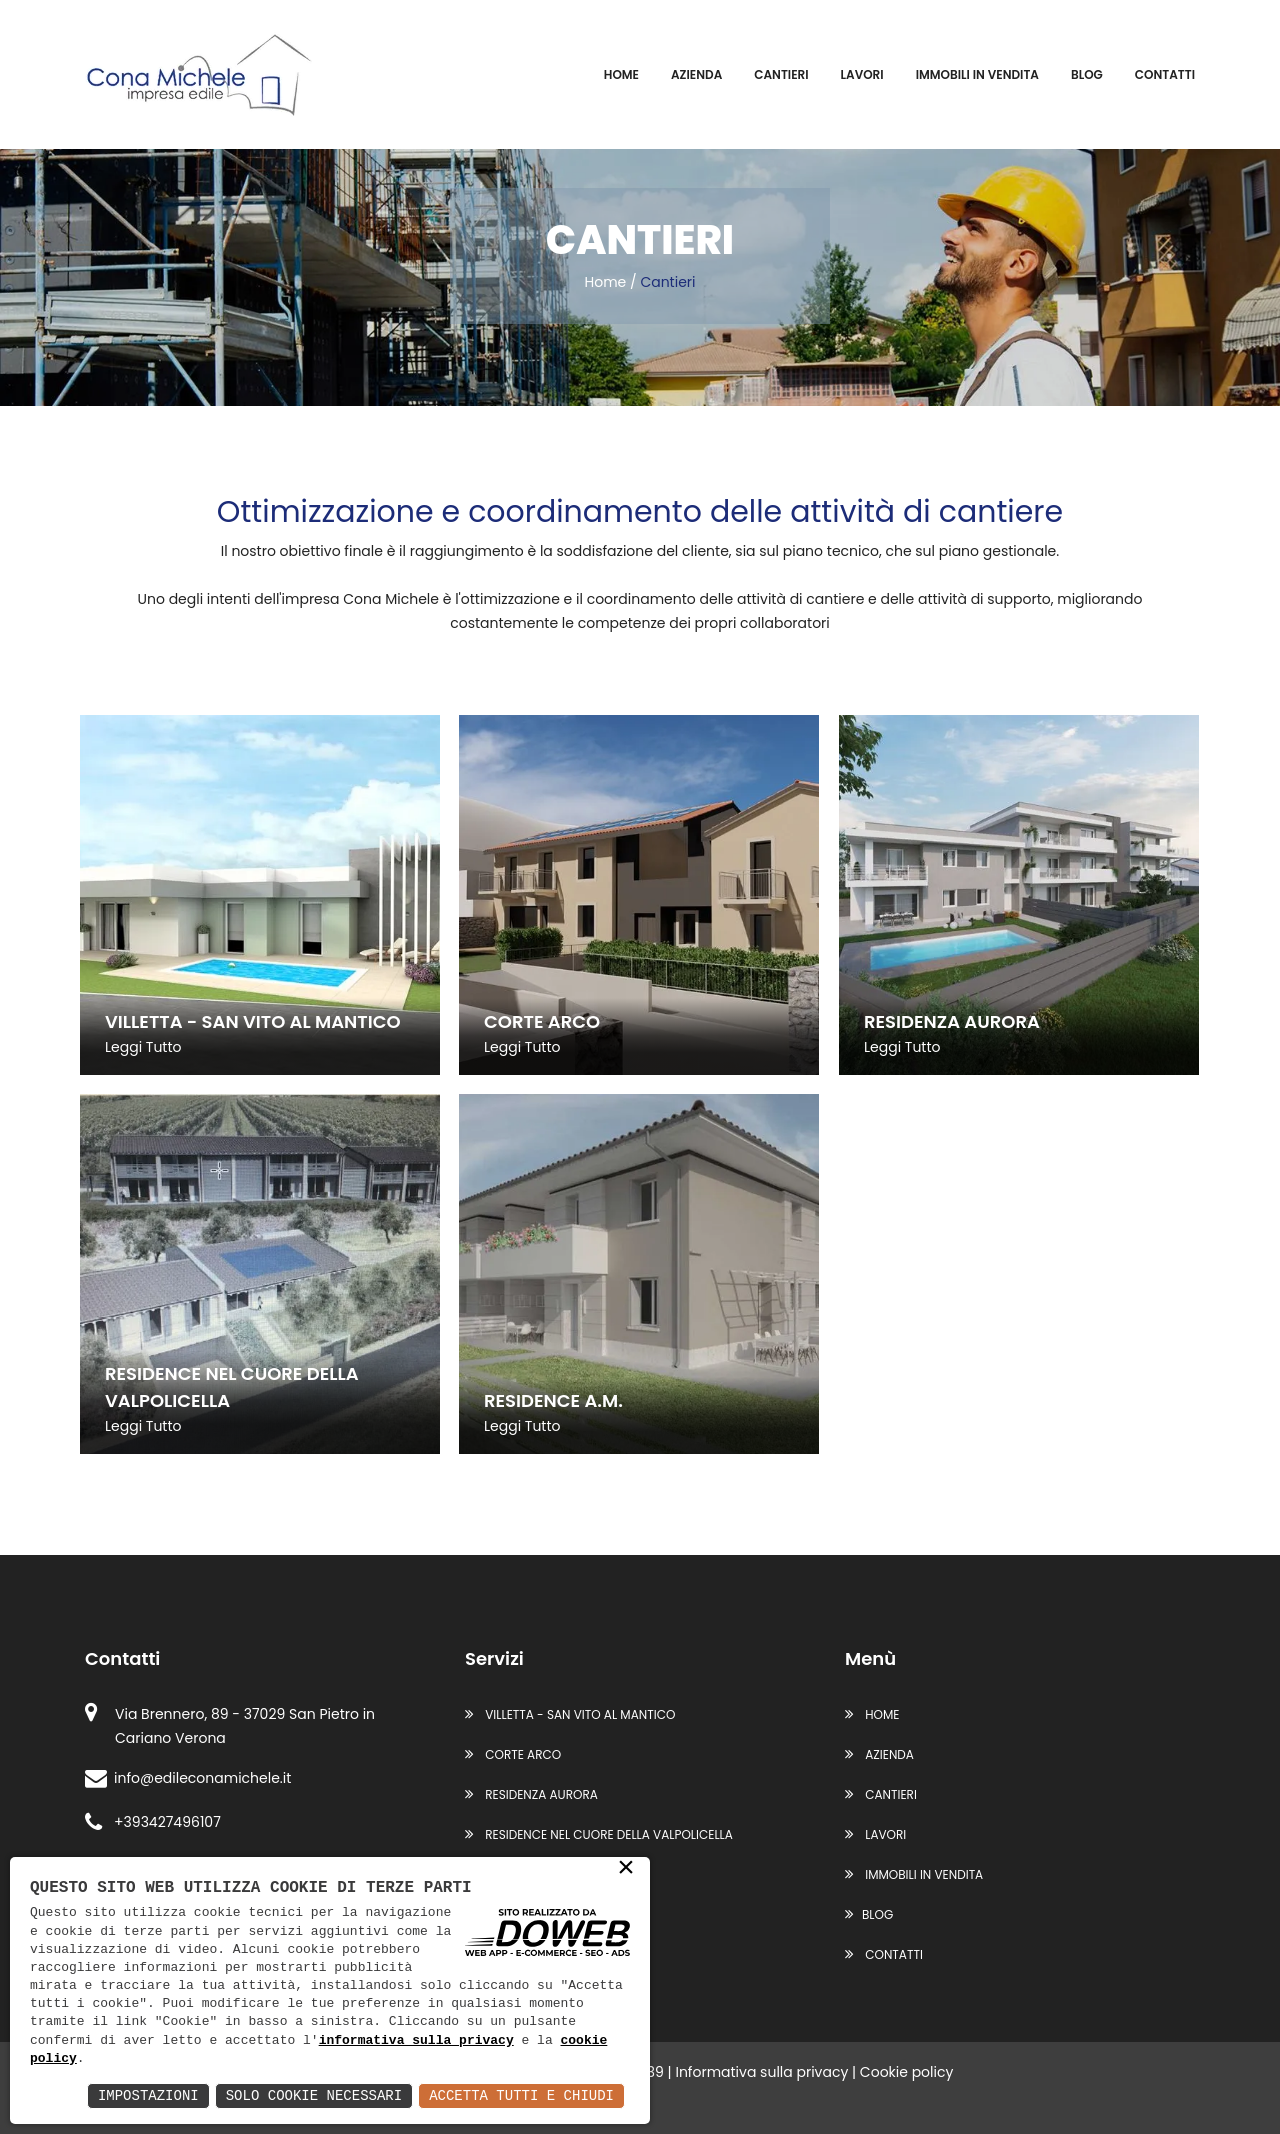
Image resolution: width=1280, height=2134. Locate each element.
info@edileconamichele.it (188, 1778)
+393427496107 (153, 1822)
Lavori (862, 74)
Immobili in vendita (977, 74)
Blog (1087, 74)
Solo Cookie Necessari (314, 2095)
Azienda (696, 74)
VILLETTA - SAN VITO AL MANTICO (570, 1714)
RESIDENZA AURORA (531, 1794)
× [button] (626, 1869)
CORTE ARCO (513, 1754)
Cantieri (781, 74)
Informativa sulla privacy (761, 2072)
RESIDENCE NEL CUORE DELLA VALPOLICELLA (599, 1834)
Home (621, 74)
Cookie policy (907, 2072)
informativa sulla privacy (416, 2041)
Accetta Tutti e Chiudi (521, 2095)
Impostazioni (148, 2095)
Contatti (1165, 74)
